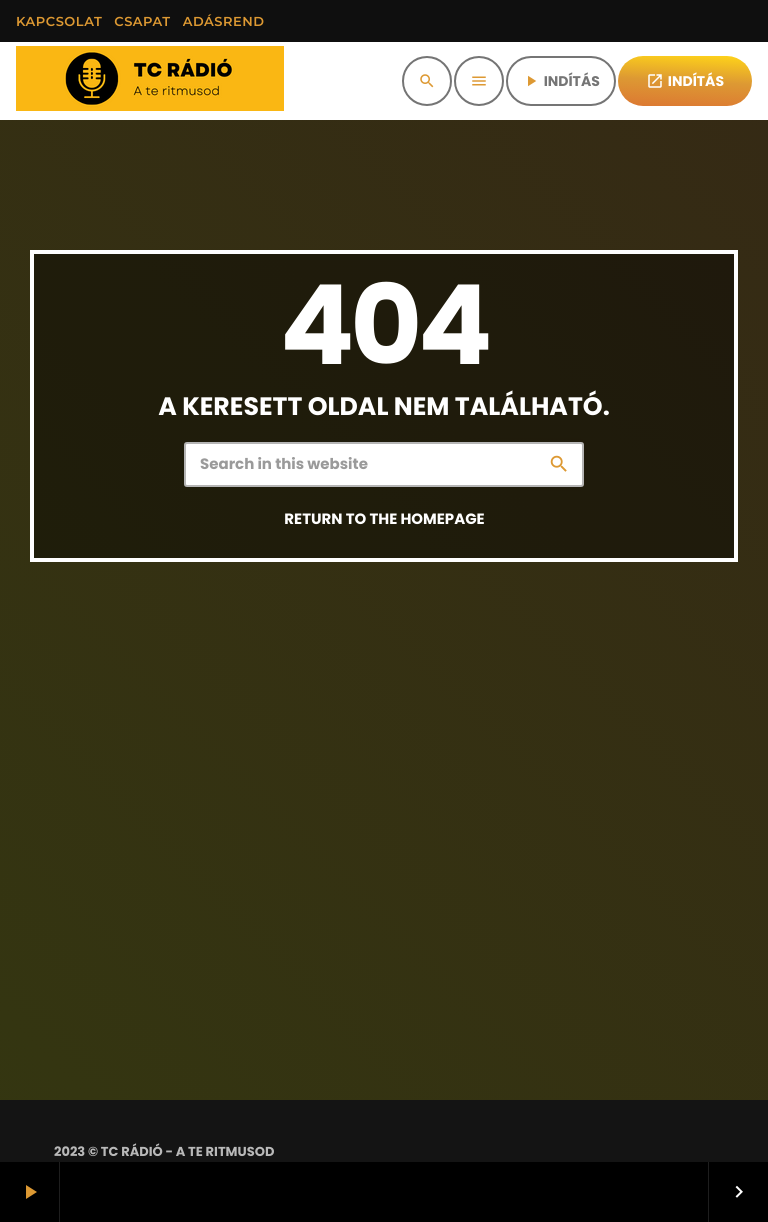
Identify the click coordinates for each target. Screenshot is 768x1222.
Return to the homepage (384, 519)
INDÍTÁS (561, 81)
